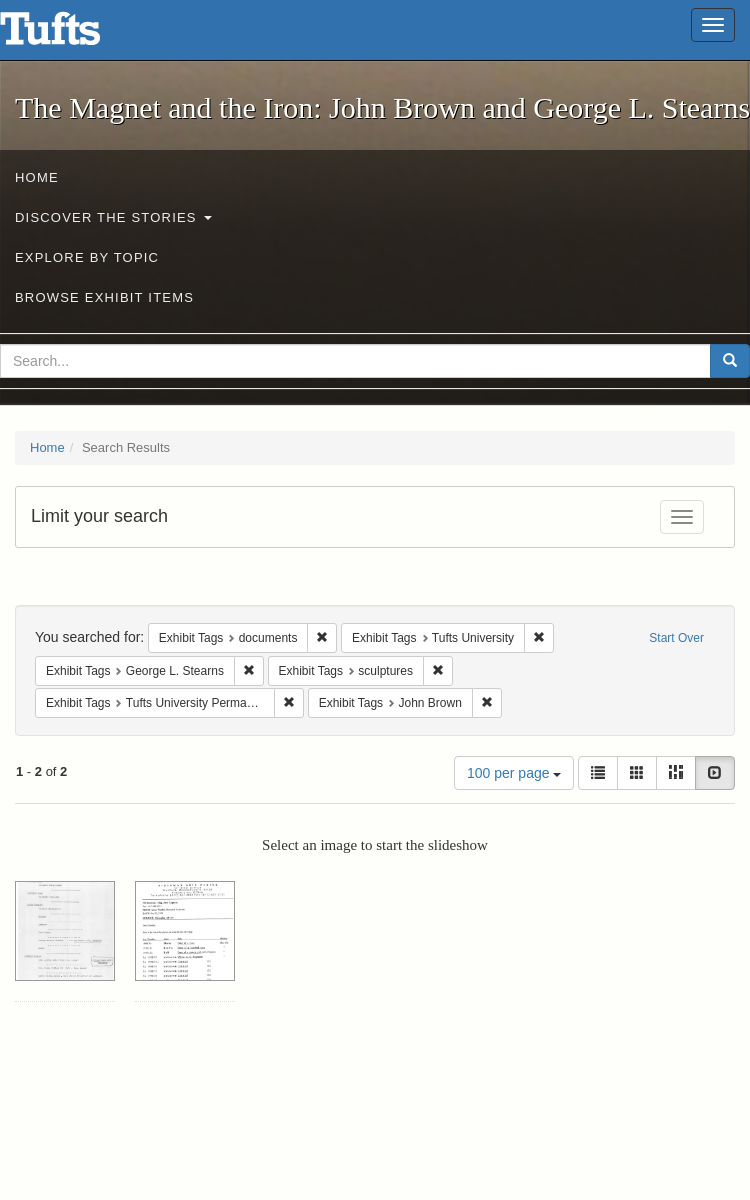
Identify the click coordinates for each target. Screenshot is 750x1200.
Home (37, 177)
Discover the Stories (113, 217)
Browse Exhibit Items (104, 297)
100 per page (514, 773)
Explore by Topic (87, 257)
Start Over (676, 638)
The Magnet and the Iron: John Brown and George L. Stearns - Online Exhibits (75, 35)
